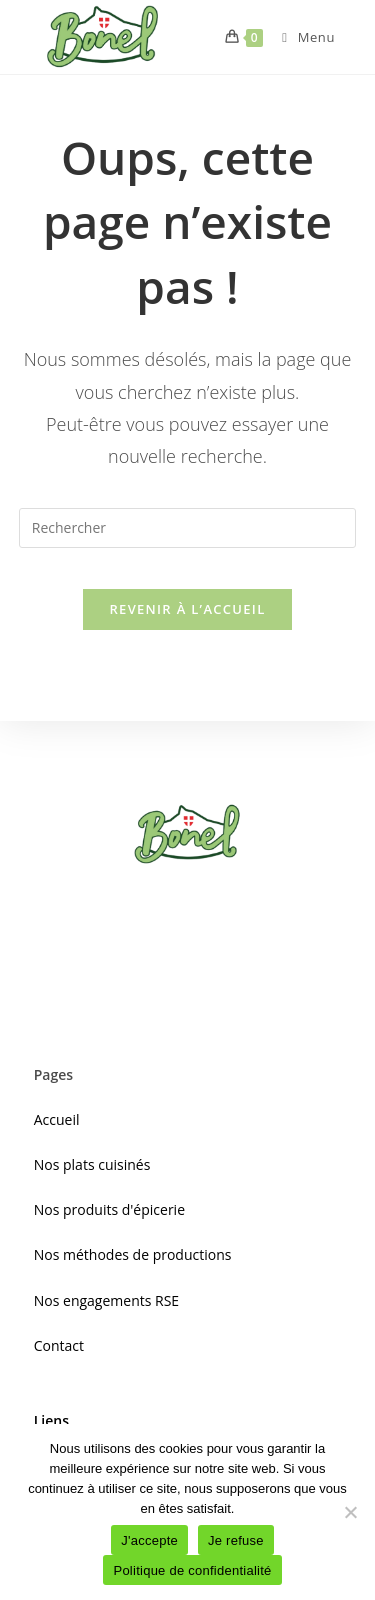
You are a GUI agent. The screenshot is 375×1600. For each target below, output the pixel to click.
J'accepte (149, 1540)
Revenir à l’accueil (187, 609)
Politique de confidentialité (192, 1570)
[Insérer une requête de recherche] (188, 528)
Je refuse (236, 1540)
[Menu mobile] (301, 37)
